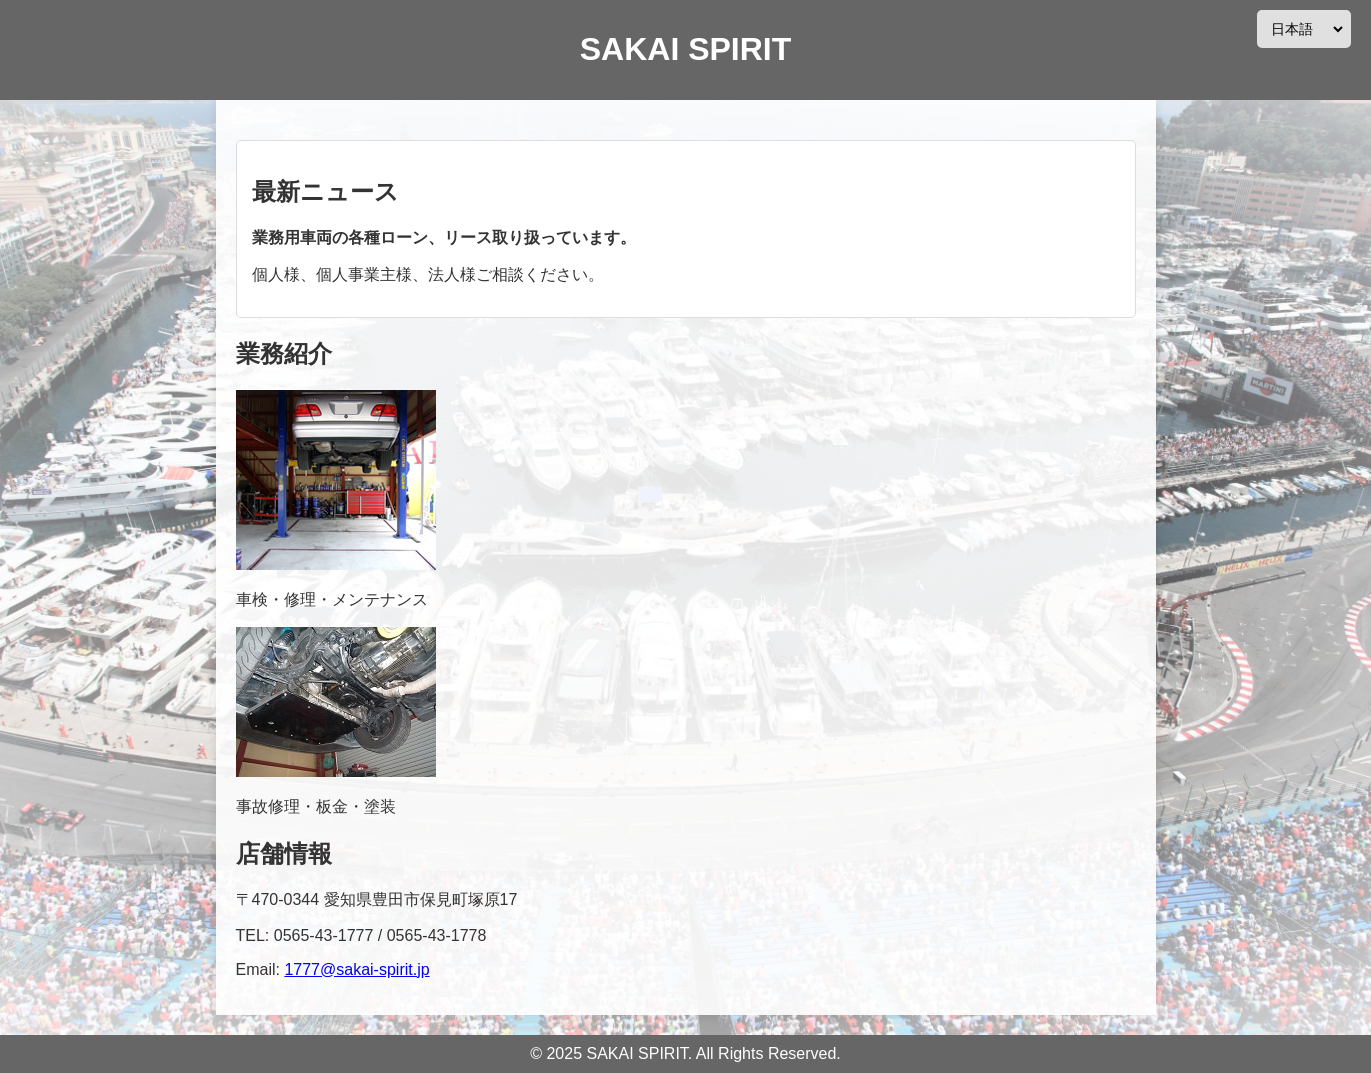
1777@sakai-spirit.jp (356, 969)
